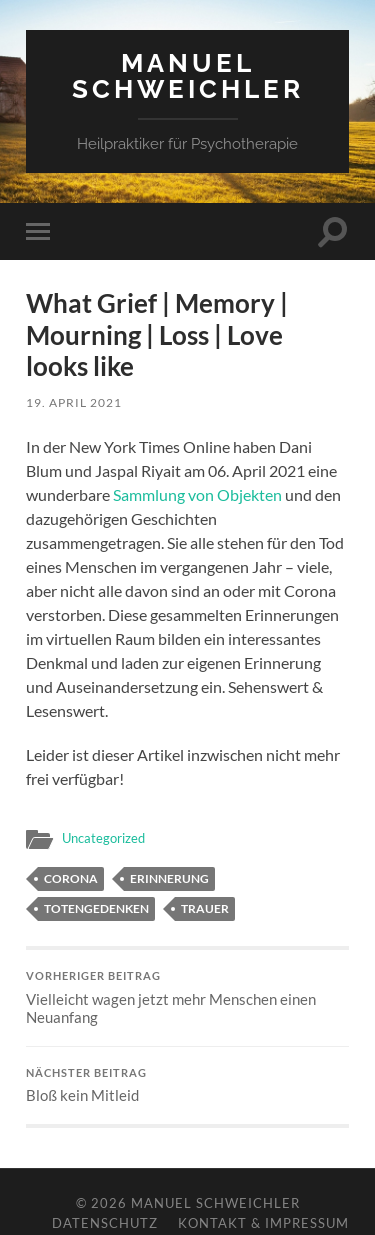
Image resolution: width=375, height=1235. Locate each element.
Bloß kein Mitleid (187, 1086)
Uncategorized (103, 838)
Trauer (205, 908)
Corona (71, 878)
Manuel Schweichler (188, 75)
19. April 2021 (74, 402)
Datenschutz (105, 1223)
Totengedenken (96, 908)
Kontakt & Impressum (263, 1223)
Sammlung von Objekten (197, 494)
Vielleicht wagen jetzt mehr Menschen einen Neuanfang (187, 998)
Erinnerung (169, 878)
